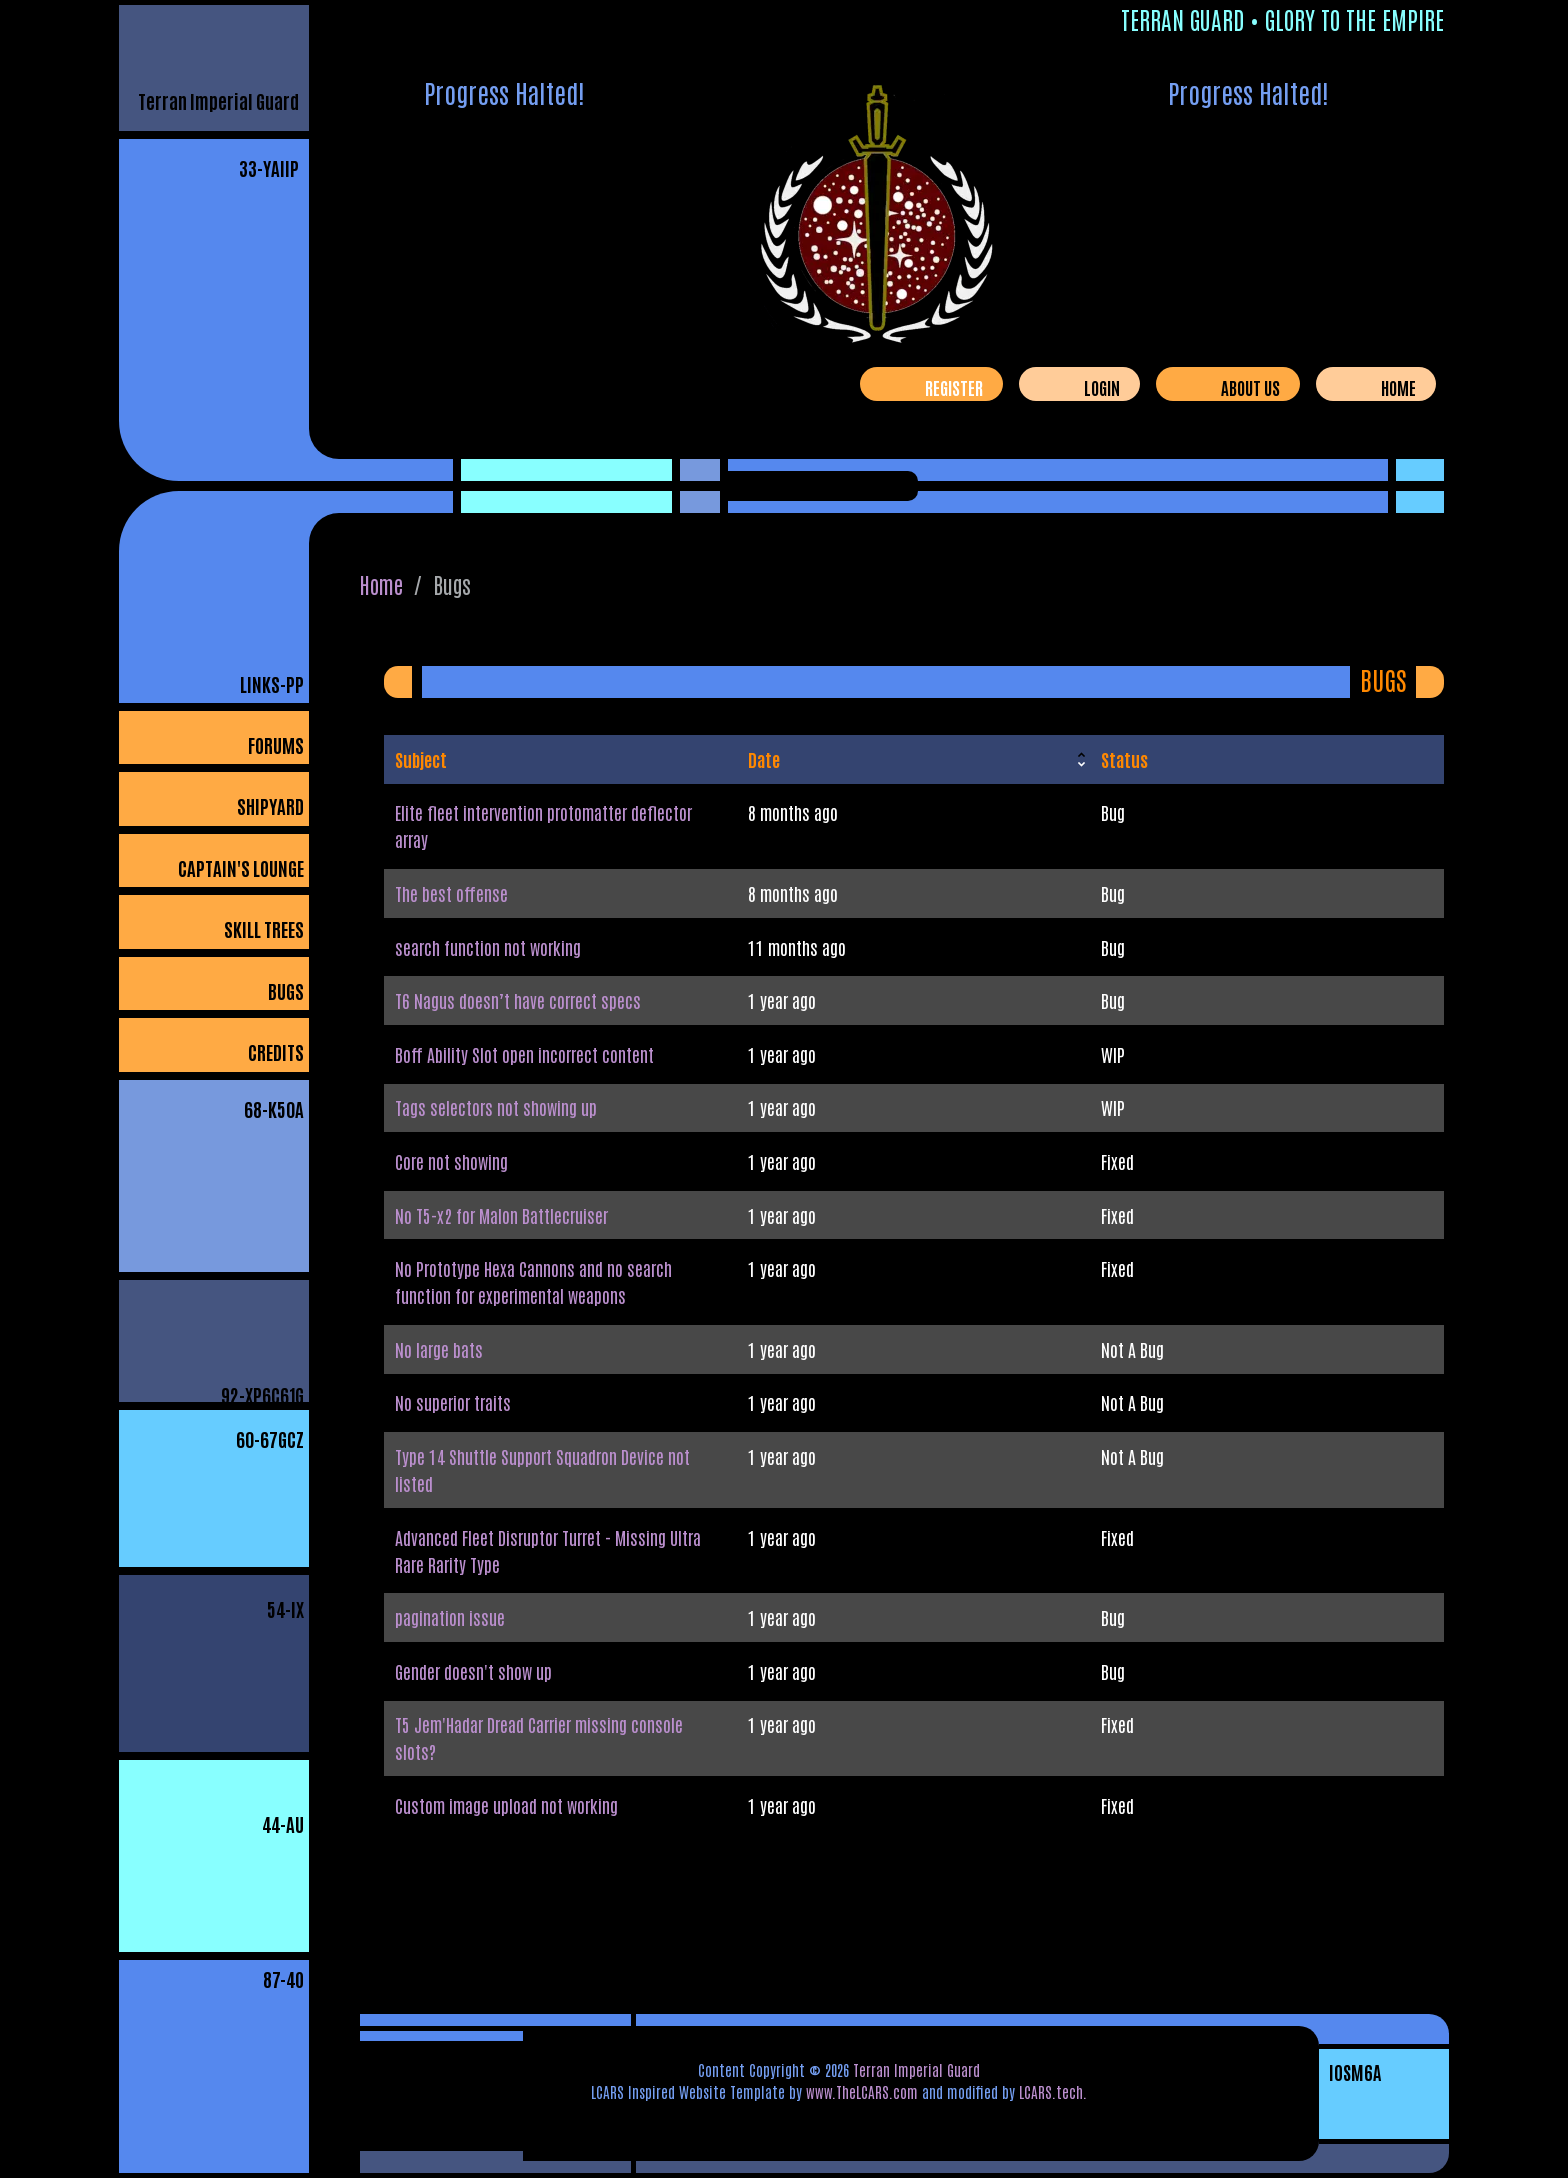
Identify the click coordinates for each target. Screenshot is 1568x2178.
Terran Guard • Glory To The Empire (1282, 19)
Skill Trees (264, 928)
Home (1398, 387)
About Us (1250, 387)
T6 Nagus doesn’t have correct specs (518, 1000)
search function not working (488, 947)
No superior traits (453, 1402)
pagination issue (450, 1617)
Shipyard (270, 805)
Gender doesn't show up (473, 1671)
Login (1102, 387)
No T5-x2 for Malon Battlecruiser (501, 1215)
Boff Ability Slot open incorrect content (524, 1054)
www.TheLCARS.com (862, 2091)
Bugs (286, 990)
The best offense (451, 893)
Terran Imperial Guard (218, 100)
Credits (276, 1051)
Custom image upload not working (506, 1805)
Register (954, 387)
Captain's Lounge (241, 867)
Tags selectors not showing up (496, 1107)
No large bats (439, 1349)
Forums (276, 744)
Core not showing (451, 1161)
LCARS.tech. (1053, 2091)
